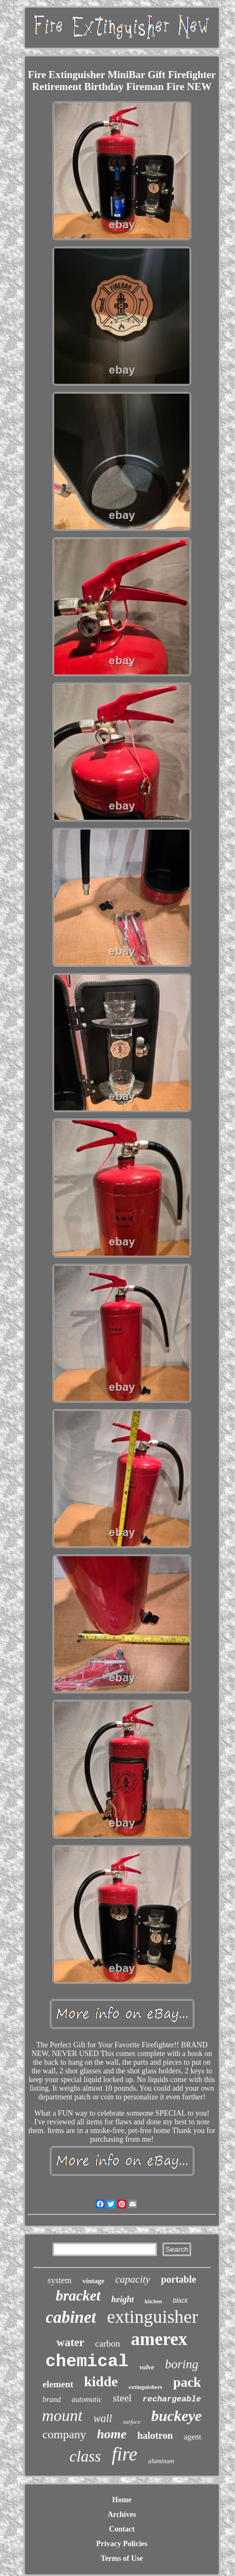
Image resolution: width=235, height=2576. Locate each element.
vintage (93, 2281)
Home (122, 2500)
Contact (121, 2529)
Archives (122, 2514)
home (112, 2434)
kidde (101, 2381)
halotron (155, 2435)
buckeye (176, 2415)
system (59, 2280)
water (70, 2342)
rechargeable (171, 2399)
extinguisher (152, 2317)
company (64, 2434)
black (180, 2300)
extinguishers (145, 2387)
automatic (86, 2399)
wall (102, 2418)
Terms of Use (122, 2558)
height (123, 2299)
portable (178, 2279)
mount (62, 2415)
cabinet (70, 2317)
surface (131, 2421)
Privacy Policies (121, 2544)
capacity (132, 2279)
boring (181, 2364)
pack (187, 2382)
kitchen (153, 2301)
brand (52, 2399)
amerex (159, 2339)
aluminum (161, 2461)
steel (122, 2398)
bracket (78, 2296)
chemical (87, 2362)
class (85, 2456)
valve (146, 2367)
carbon (107, 2344)
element (58, 2384)
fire (124, 2454)
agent (192, 2436)
